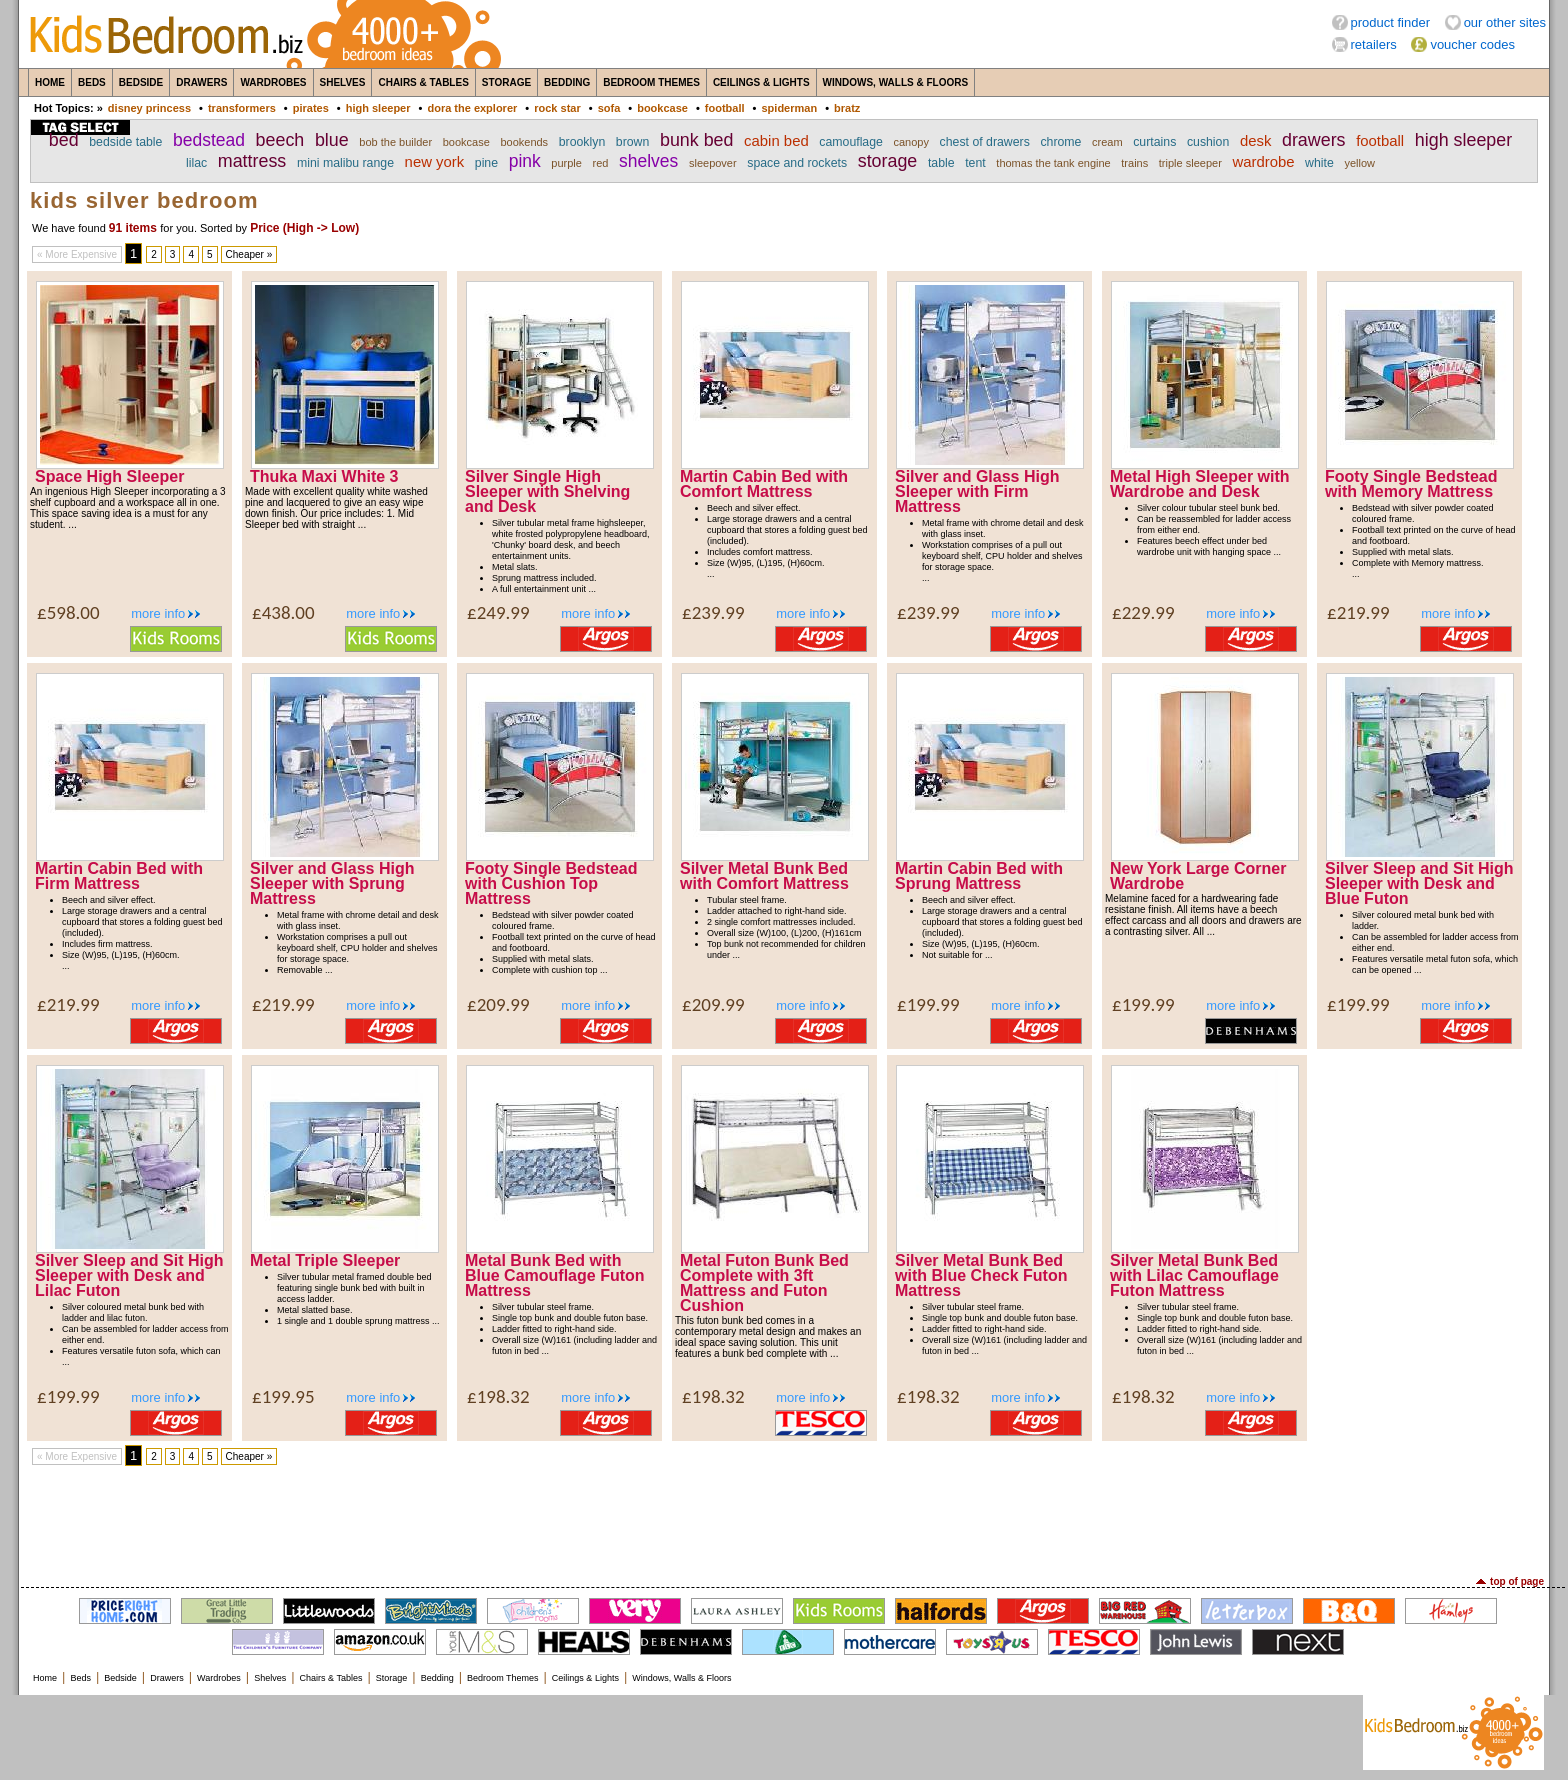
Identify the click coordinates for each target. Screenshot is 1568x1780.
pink (525, 161)
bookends (524, 142)
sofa (609, 108)
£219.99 (1358, 612)
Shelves (343, 82)
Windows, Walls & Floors (896, 82)
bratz (847, 108)
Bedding (567, 82)
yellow (1359, 163)
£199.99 (928, 1004)
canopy (911, 142)
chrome (1060, 142)
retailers (1374, 44)
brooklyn (582, 142)
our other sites (1505, 22)
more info (158, 613)
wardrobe (1263, 162)
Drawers (201, 82)
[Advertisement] (784, 1521)
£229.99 (1143, 612)
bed (64, 140)
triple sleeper (1190, 163)
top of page (1517, 1581)
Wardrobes (273, 82)
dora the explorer (472, 108)
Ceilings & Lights (761, 82)
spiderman (789, 108)
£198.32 (498, 1396)
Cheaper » (249, 254)
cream (1107, 142)
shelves (648, 161)
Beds (92, 82)
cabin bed (776, 141)
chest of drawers (985, 142)
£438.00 (283, 612)
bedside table (125, 142)
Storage (506, 82)
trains (1134, 163)
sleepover (713, 163)
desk (1255, 141)
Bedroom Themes (651, 82)
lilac (196, 163)
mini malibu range (345, 163)
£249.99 (498, 612)
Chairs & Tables (423, 82)
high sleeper (378, 108)
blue (332, 140)
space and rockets (797, 163)
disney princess (149, 108)
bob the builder (395, 142)
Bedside (141, 82)
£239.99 (713, 612)
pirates (311, 108)
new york (435, 162)
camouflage (851, 142)
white (1319, 163)
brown (633, 142)
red (601, 163)
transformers (242, 108)
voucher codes (1472, 44)
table (941, 163)
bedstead (209, 140)
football (725, 108)
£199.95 (283, 1396)
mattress (252, 161)
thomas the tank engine (1053, 163)
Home (50, 82)
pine (486, 163)
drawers (1314, 140)
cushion (1208, 142)
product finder (1391, 22)
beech (280, 140)
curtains (1154, 142)
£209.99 (498, 1004)
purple (566, 163)
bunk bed (697, 140)
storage (888, 161)
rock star (557, 108)
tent (975, 163)
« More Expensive (77, 254)
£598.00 (68, 612)
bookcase (662, 108)
